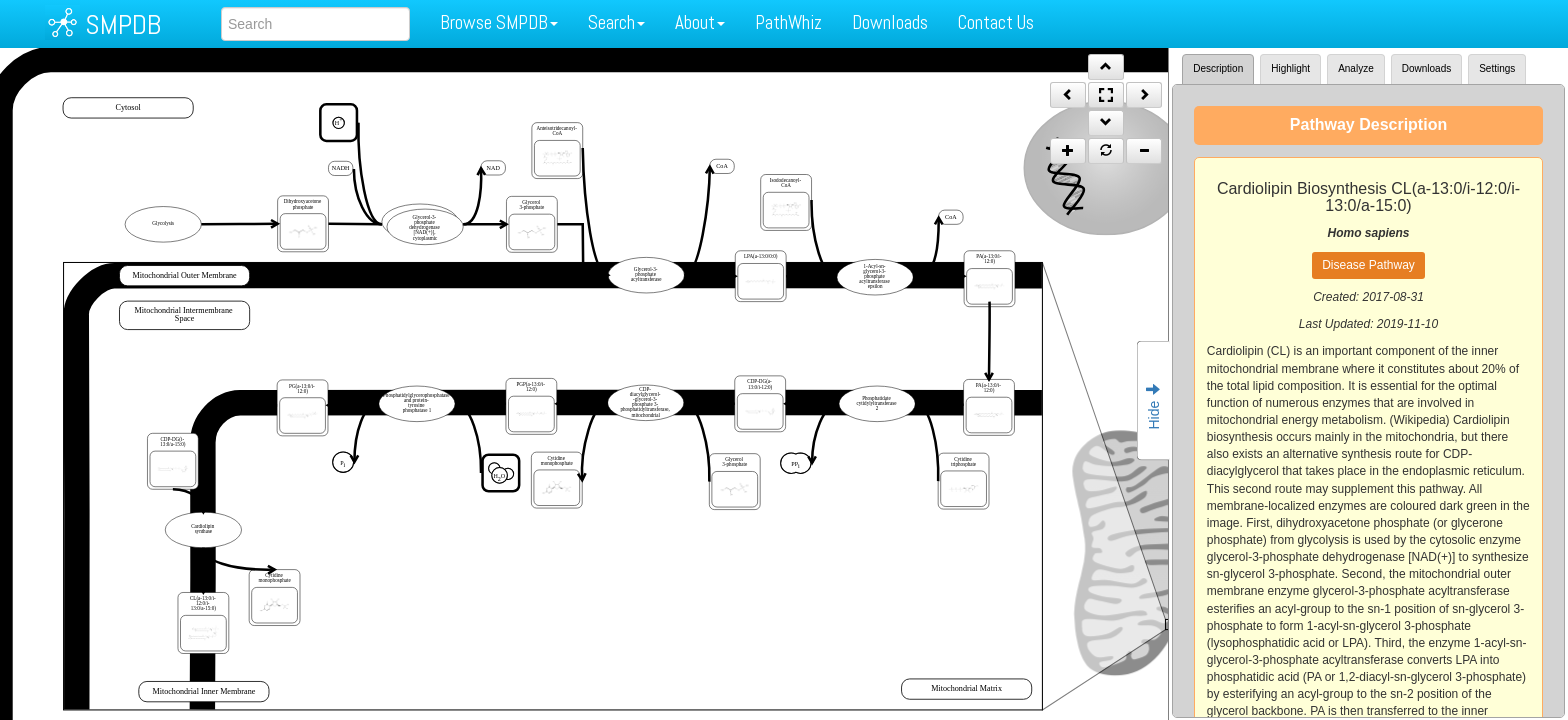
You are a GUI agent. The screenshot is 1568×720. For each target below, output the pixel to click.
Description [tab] (1218, 68)
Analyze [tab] (1356, 68)
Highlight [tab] (1290, 68)
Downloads (890, 22)
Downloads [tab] (1426, 68)
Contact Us (996, 22)
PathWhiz (788, 22)
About (700, 22)
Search (616, 22)
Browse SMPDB (499, 22)
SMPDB (123, 24)
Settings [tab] (1497, 68)
